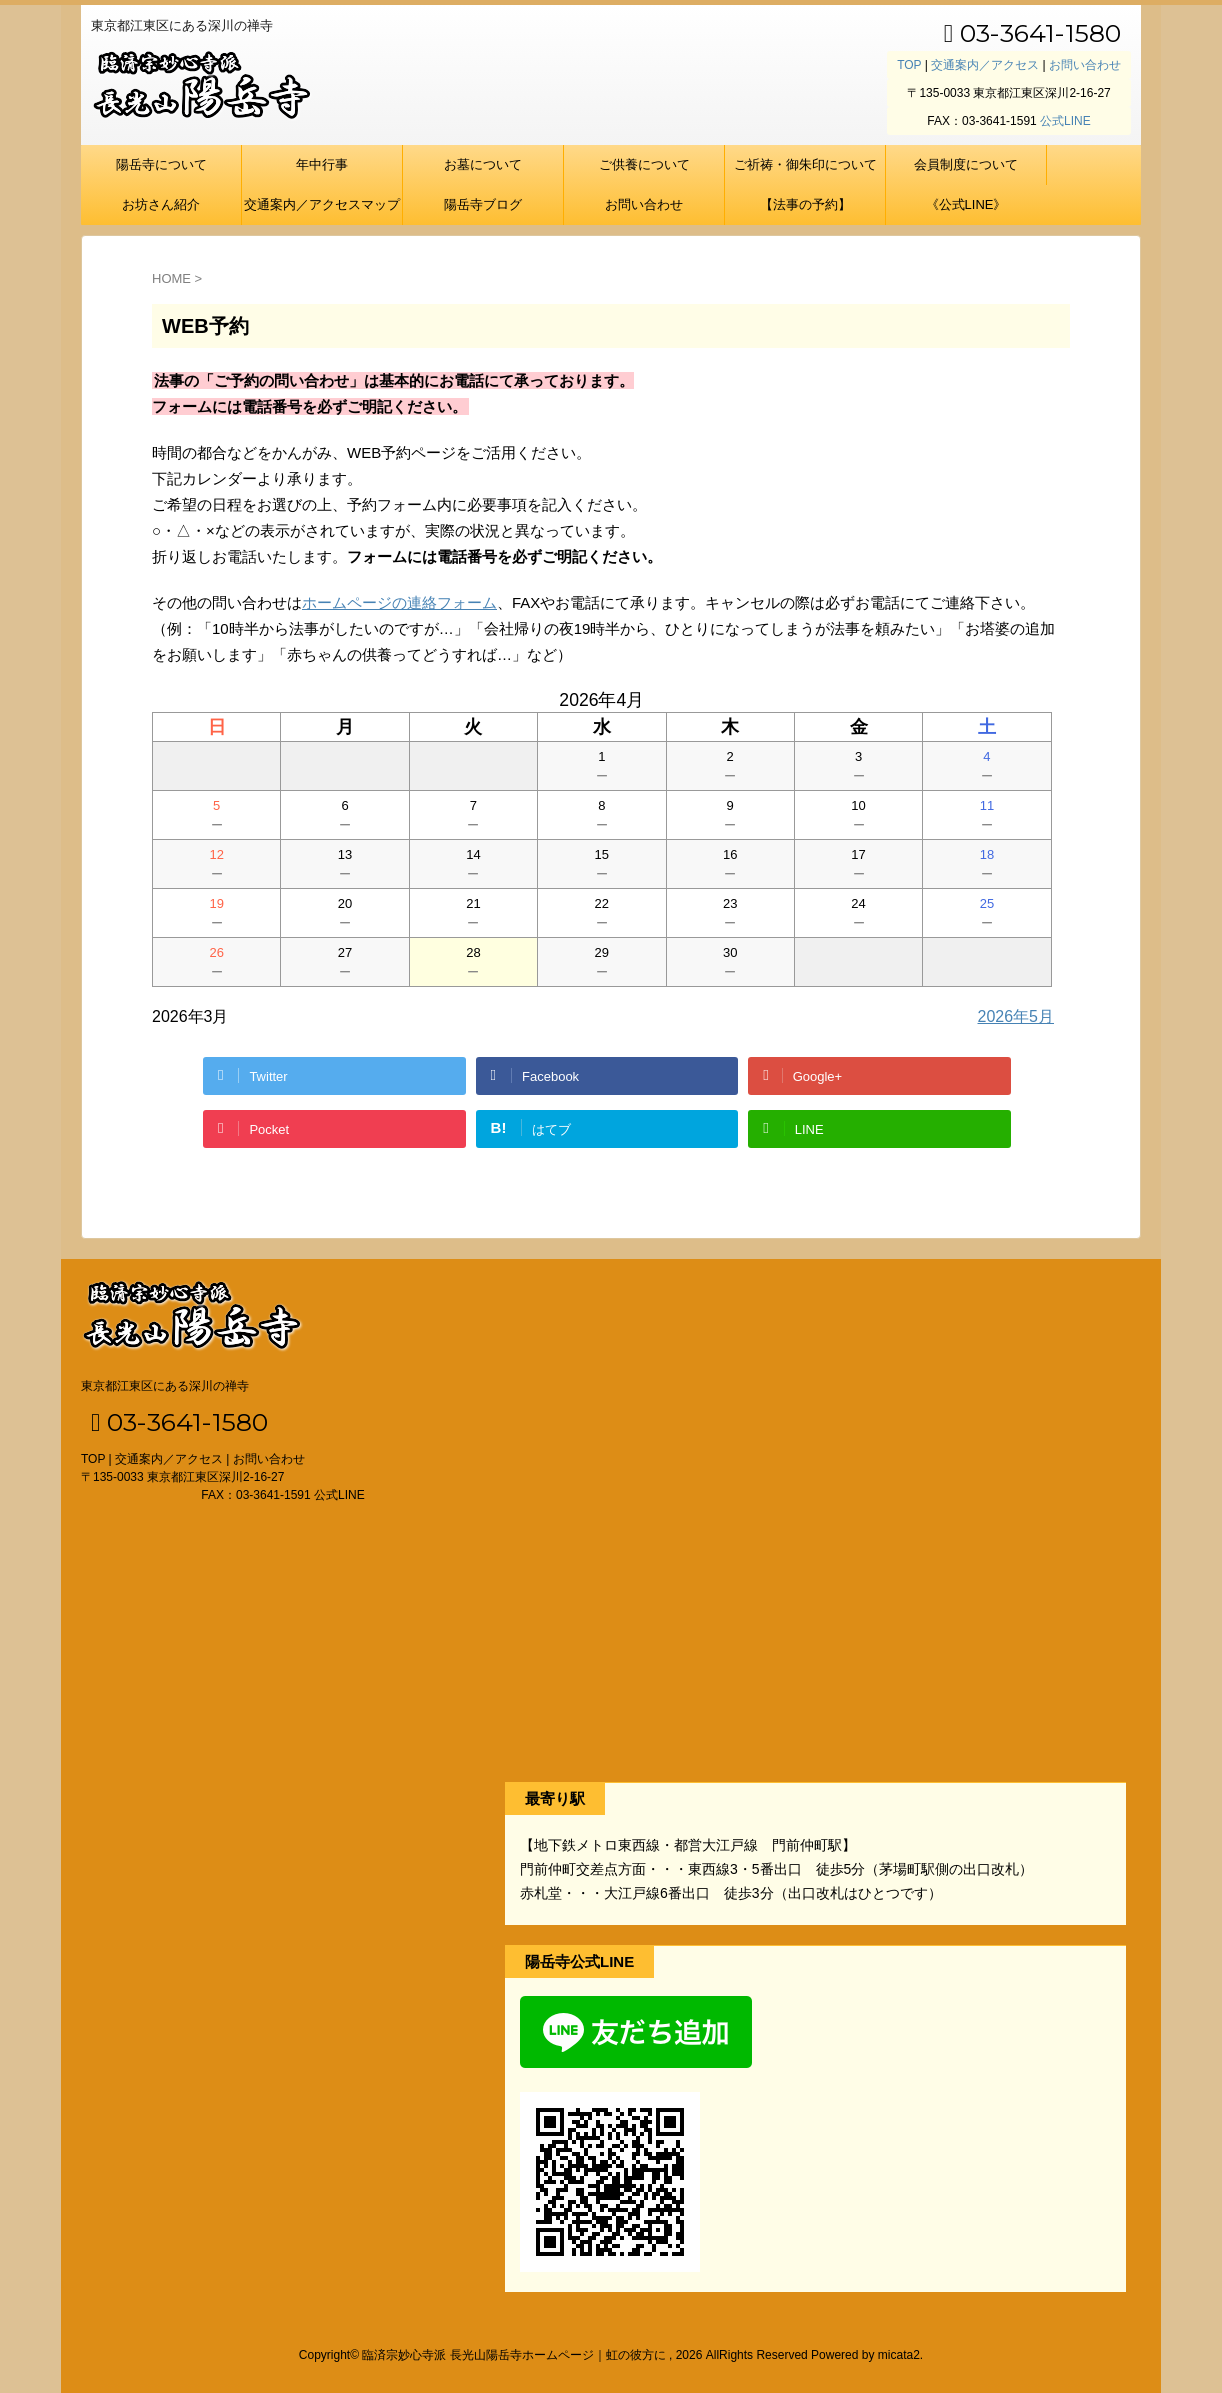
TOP (909, 65)
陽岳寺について (161, 164)
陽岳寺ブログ (483, 204)
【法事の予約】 (805, 204)
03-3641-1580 (1032, 33)
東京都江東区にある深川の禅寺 (165, 1386)
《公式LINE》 (966, 204)
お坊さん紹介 (161, 204)
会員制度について (966, 164)
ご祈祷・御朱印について (805, 164)
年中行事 (322, 164)
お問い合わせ (1085, 65)
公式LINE (1065, 121)
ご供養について (644, 164)
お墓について (483, 164)
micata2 (899, 2355)
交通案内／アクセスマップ (322, 204)
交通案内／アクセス (985, 65)
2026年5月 (1016, 1016)
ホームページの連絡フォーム (399, 602)
